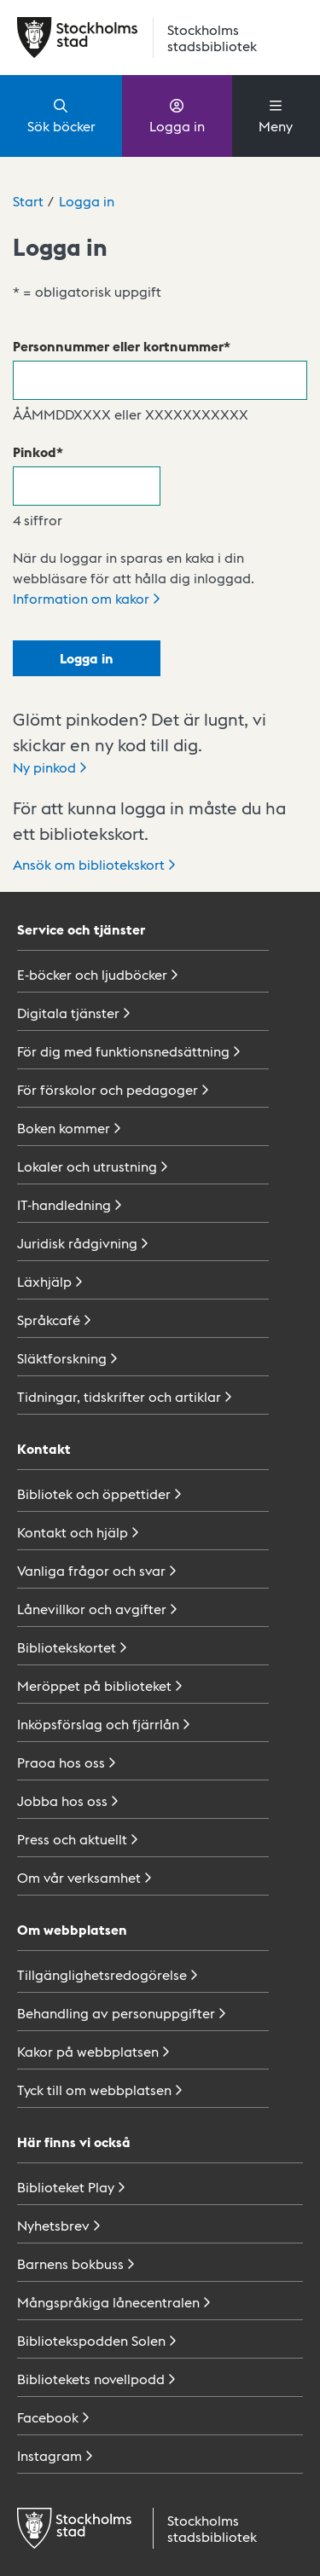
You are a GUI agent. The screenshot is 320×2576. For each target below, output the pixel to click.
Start (28, 201)
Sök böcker (61, 115)
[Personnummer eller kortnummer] (160, 380)
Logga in (177, 115)
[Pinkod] (86, 486)
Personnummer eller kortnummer (118, 346)
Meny (276, 115)
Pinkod (34, 451)
